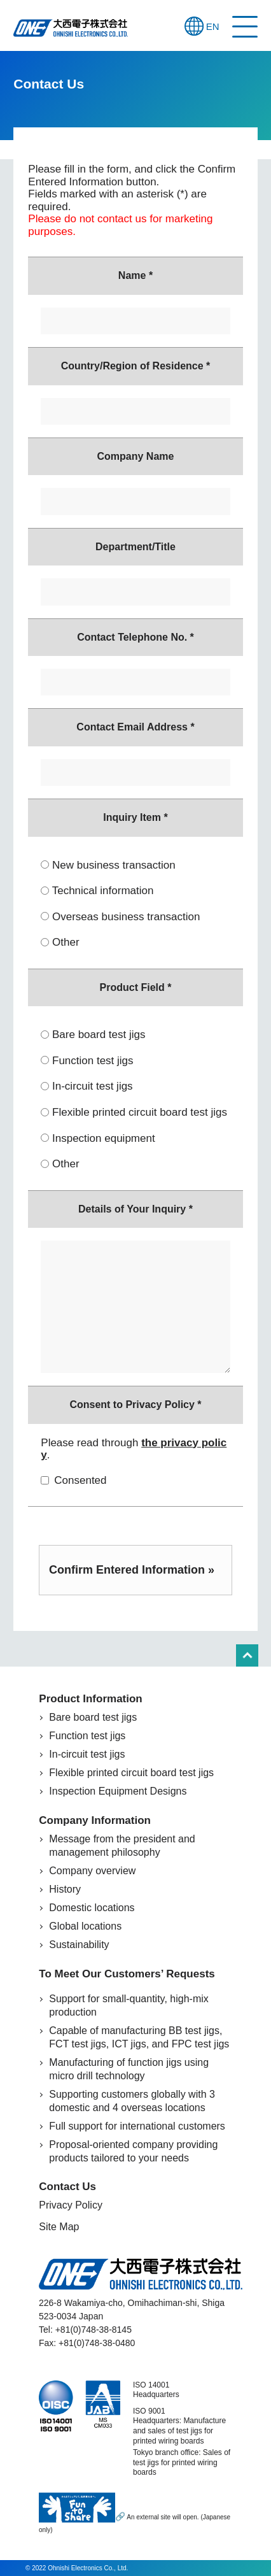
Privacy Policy (70, 2205)
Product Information (90, 1699)
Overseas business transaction (120, 917)
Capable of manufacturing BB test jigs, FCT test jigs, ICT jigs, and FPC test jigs (139, 2037)
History (65, 1889)
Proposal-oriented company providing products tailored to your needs (133, 2151)
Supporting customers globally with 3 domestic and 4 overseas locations (132, 2101)
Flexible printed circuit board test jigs (126, 1112)
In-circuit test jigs (86, 1086)
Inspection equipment (98, 1138)
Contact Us (67, 2187)
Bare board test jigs (93, 1034)
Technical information (97, 891)
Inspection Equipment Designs (117, 1791)
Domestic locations (91, 1907)
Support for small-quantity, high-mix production (128, 2005)
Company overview (92, 1870)
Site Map (59, 2226)
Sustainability (79, 1944)
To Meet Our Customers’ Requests (126, 1974)
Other (60, 942)
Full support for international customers (137, 2126)
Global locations (85, 1926)
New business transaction (108, 865)
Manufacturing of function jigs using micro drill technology (129, 2069)
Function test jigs (87, 1061)
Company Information (95, 1820)
